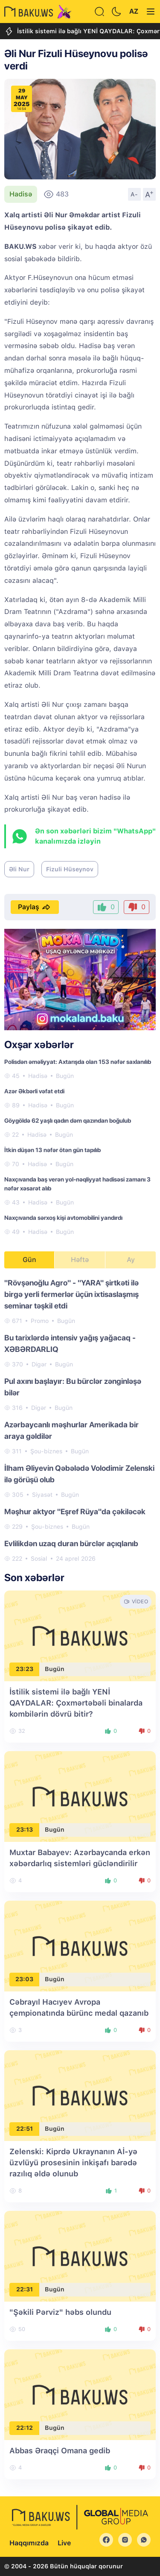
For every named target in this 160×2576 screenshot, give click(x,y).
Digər (39, 1364)
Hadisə (20, 194)
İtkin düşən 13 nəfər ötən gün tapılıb (52, 1150)
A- (134, 194)
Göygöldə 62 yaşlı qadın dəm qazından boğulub (67, 1120)
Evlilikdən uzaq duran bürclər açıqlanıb (71, 1543)
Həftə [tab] (80, 1260)
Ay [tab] (131, 1260)
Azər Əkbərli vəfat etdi (34, 1091)
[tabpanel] (80, 1420)
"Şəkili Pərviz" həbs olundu (60, 2312)
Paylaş (35, 907)
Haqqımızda (29, 2543)
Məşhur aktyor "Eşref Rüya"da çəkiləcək (74, 1511)
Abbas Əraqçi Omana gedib (59, 2450)
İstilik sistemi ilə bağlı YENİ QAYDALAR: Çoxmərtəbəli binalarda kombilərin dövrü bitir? (76, 1702)
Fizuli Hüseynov (69, 869)
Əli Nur (19, 869)
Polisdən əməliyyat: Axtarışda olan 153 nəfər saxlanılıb (77, 1061)
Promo (40, 1320)
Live (64, 2543)
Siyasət (42, 1494)
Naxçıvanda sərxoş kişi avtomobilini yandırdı (63, 1217)
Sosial (39, 1558)
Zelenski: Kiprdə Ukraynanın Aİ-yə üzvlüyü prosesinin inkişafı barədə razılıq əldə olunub (73, 2162)
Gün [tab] (29, 1260)
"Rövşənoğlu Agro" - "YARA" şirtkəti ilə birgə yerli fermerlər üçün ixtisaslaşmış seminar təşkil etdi (71, 1294)
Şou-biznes (46, 1451)
